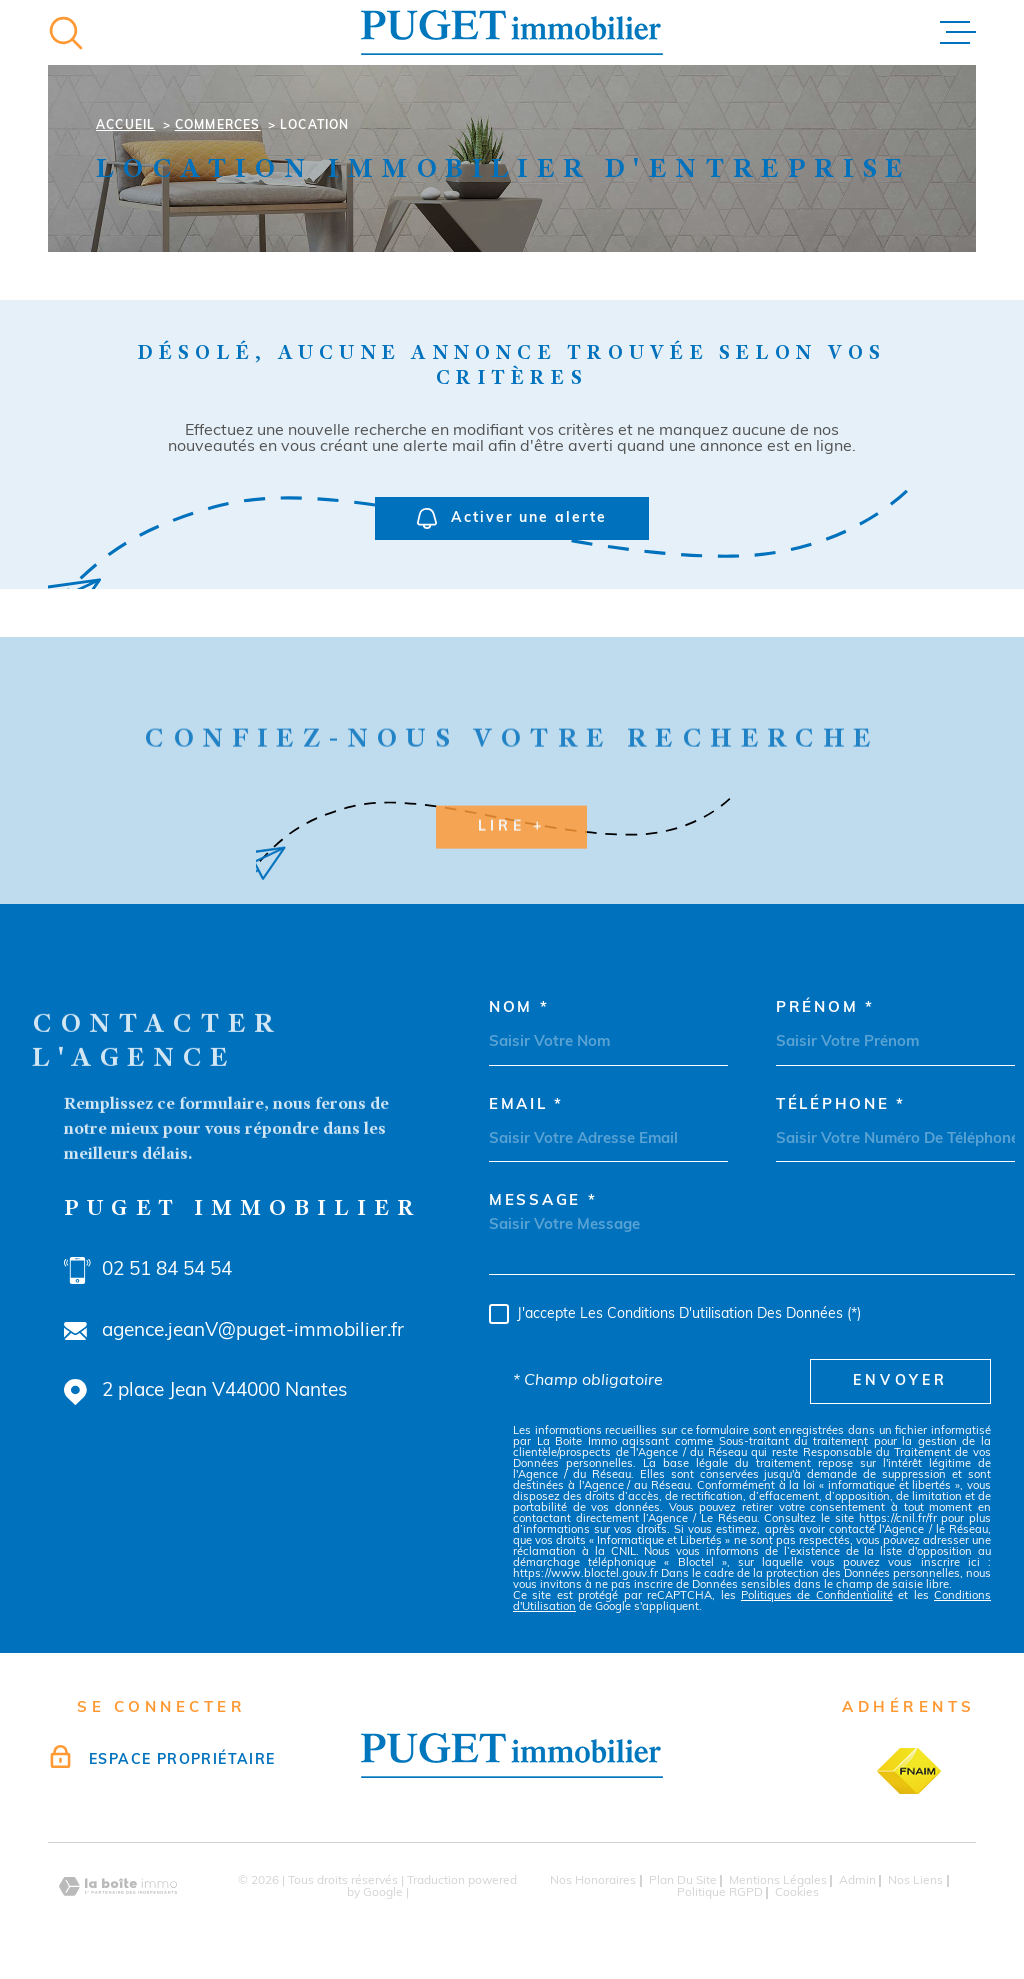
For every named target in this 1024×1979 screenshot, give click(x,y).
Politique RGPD (720, 1893)
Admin (857, 1881)
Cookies (797, 1893)
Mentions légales (778, 1881)
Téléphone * (841, 1105)
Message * (543, 1201)
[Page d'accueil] (512, 32)
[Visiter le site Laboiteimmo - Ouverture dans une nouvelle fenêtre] (118, 1886)
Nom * (519, 1008)
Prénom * (825, 1008)
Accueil (125, 126)
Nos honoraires (593, 1881)
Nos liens (915, 1881)
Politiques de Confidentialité (817, 1596)
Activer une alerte (512, 519)
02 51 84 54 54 (167, 1270)
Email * (526, 1105)
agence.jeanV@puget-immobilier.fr (253, 1331)
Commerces (218, 126)
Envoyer (900, 1381)
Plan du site (683, 1881)
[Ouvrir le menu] (958, 33)
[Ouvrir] (66, 33)
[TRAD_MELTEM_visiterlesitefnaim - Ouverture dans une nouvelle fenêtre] (909, 1771)
